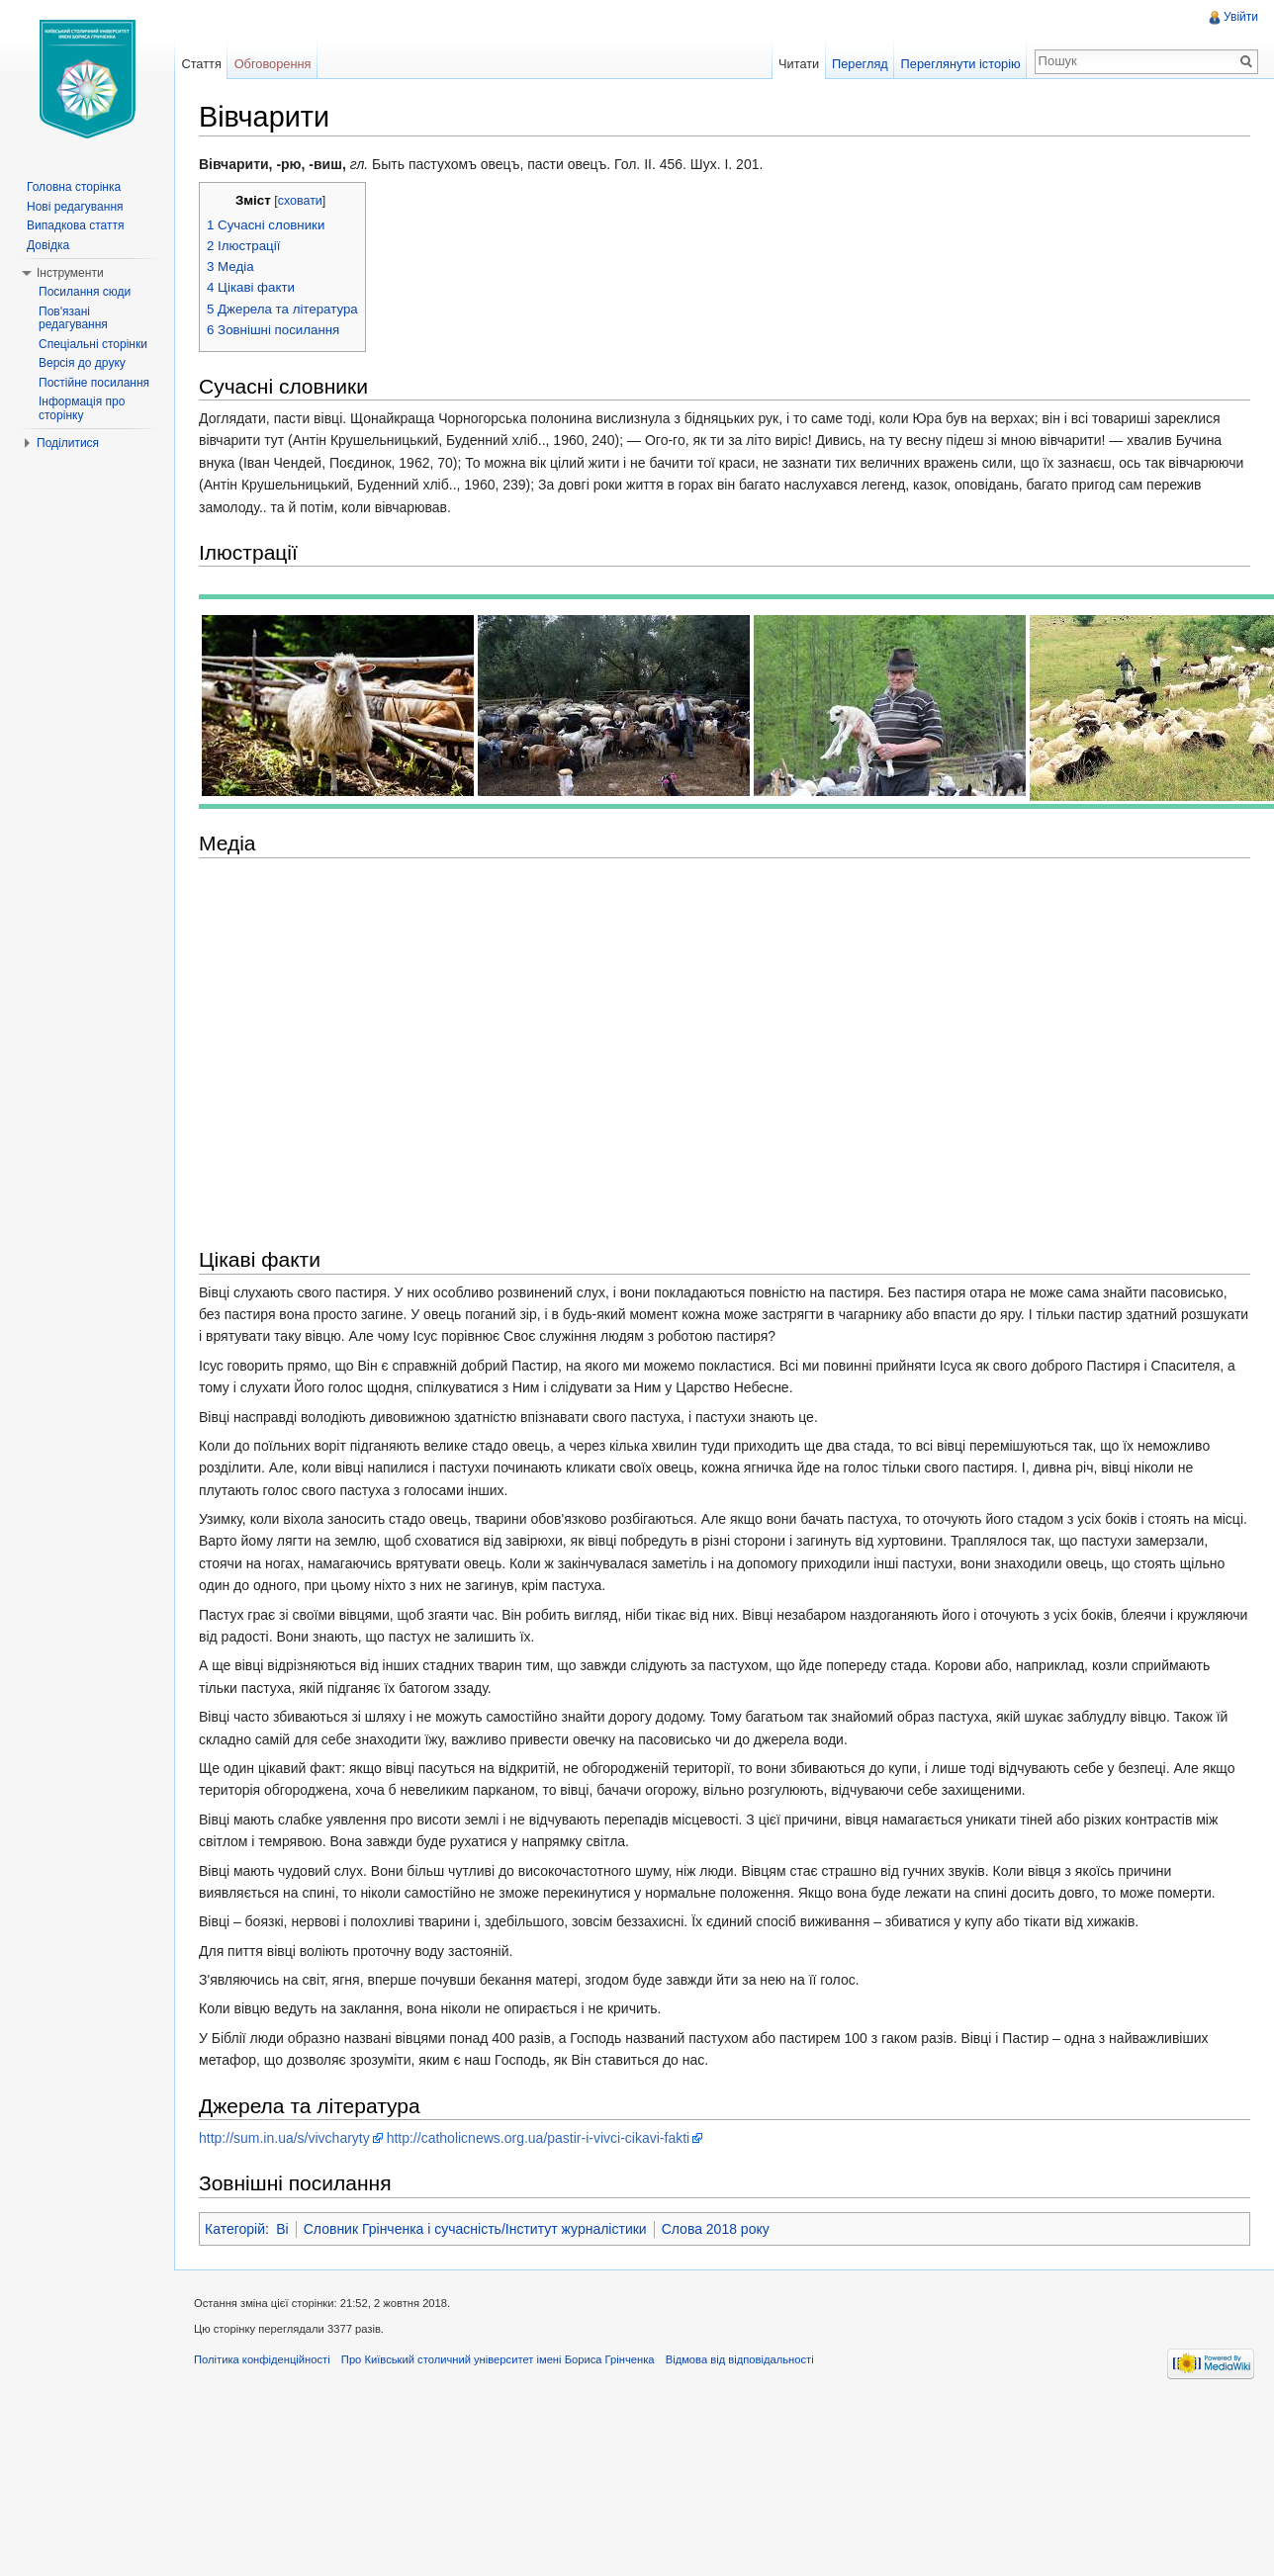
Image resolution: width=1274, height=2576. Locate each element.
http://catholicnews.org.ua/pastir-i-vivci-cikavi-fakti (538, 2138)
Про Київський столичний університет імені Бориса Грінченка (498, 2359)
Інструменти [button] (70, 273)
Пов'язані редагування (73, 318)
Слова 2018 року (716, 2229)
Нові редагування (75, 207)
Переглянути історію (961, 63)
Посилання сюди (85, 292)
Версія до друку (82, 363)
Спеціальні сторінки (93, 344)
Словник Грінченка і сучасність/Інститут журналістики (475, 2229)
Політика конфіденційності (262, 2359)
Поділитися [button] (68, 443)
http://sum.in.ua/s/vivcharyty (284, 2138)
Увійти (1241, 17)
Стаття (201, 63)
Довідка (48, 245)
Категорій (235, 2229)
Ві (282, 2229)
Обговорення (273, 63)
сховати (300, 201)
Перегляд (860, 63)
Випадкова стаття (75, 225)
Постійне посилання (94, 383)
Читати (798, 63)
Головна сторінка (74, 187)
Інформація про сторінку (82, 408)
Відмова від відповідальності (740, 2359)
